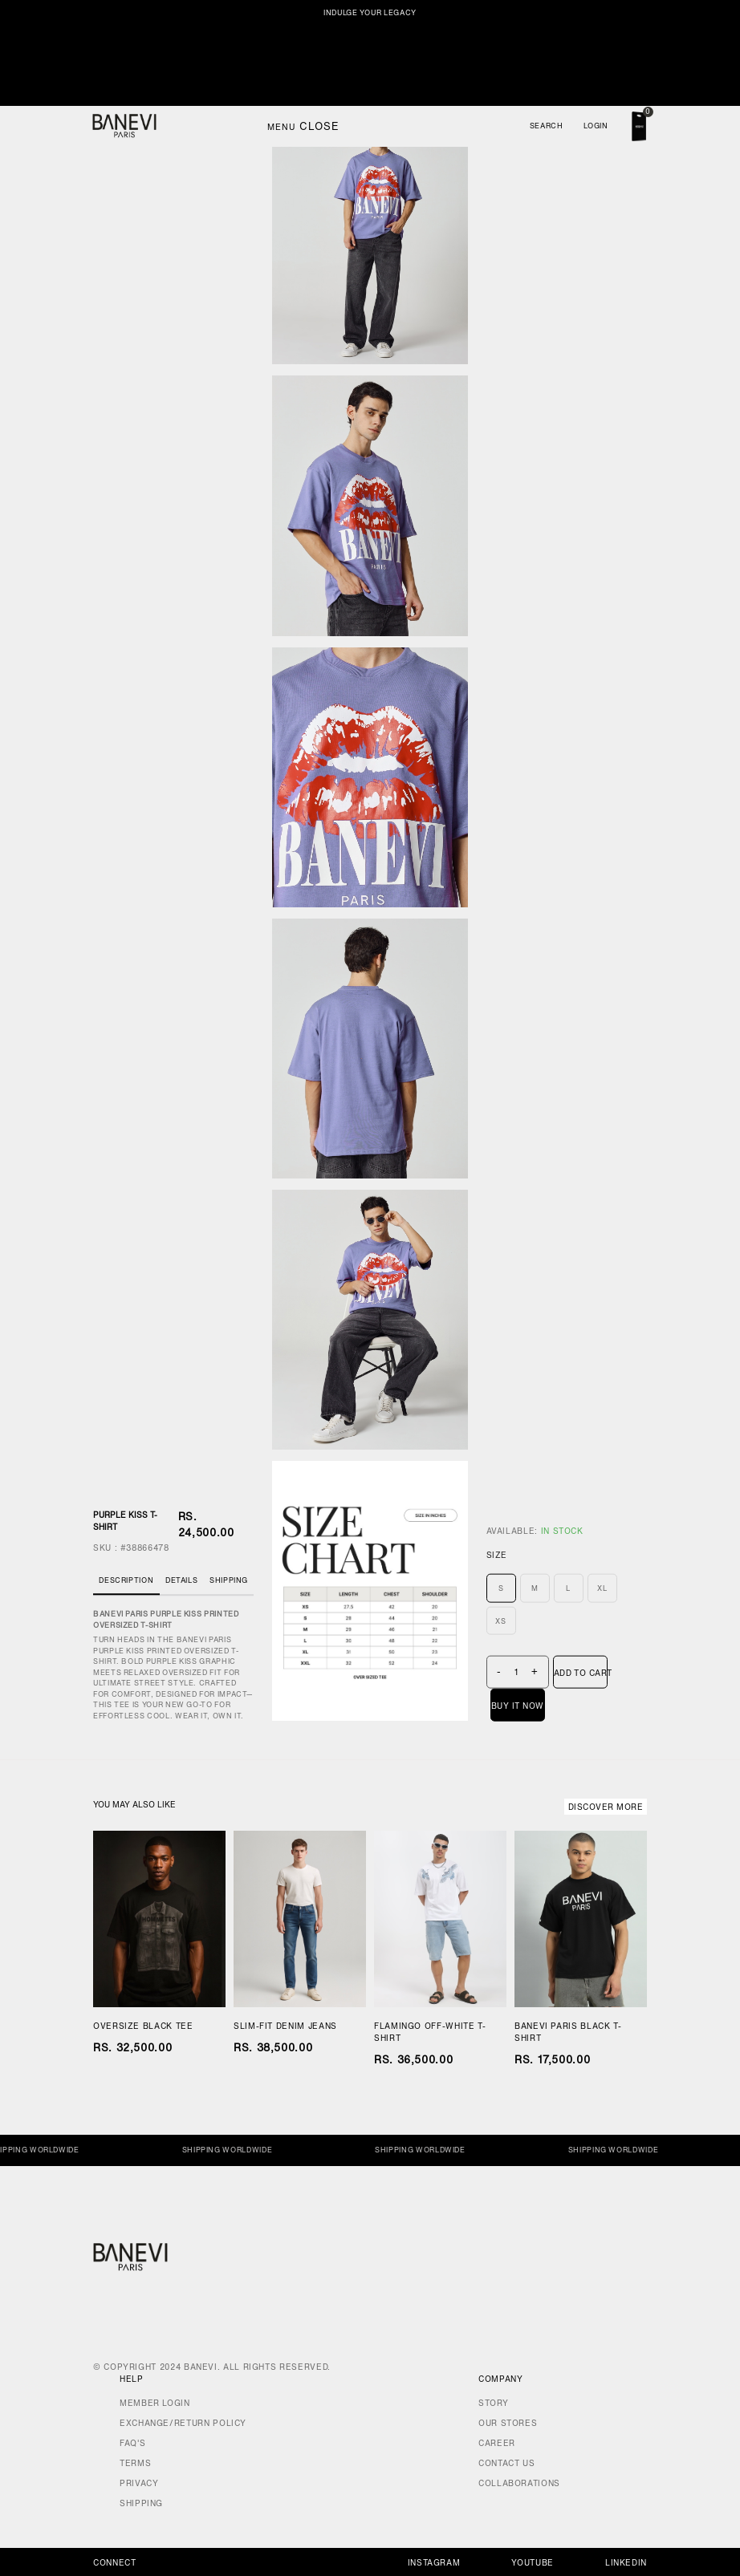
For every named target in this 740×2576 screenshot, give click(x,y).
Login (595, 125)
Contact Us (506, 2463)
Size (497, 1555)
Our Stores (507, 2423)
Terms (135, 2463)
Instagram (434, 2563)
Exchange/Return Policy (183, 2423)
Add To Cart (581, 1672)
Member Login (155, 2403)
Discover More (605, 1807)
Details (181, 1580)
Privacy (139, 2483)
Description (126, 1580)
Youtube (532, 2563)
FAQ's (132, 2443)
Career (496, 2443)
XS (500, 1620)
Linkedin (626, 2563)
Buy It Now (517, 1705)
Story (493, 2403)
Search (546, 125)
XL (602, 1588)
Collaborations (519, 2483)
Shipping (228, 1580)
